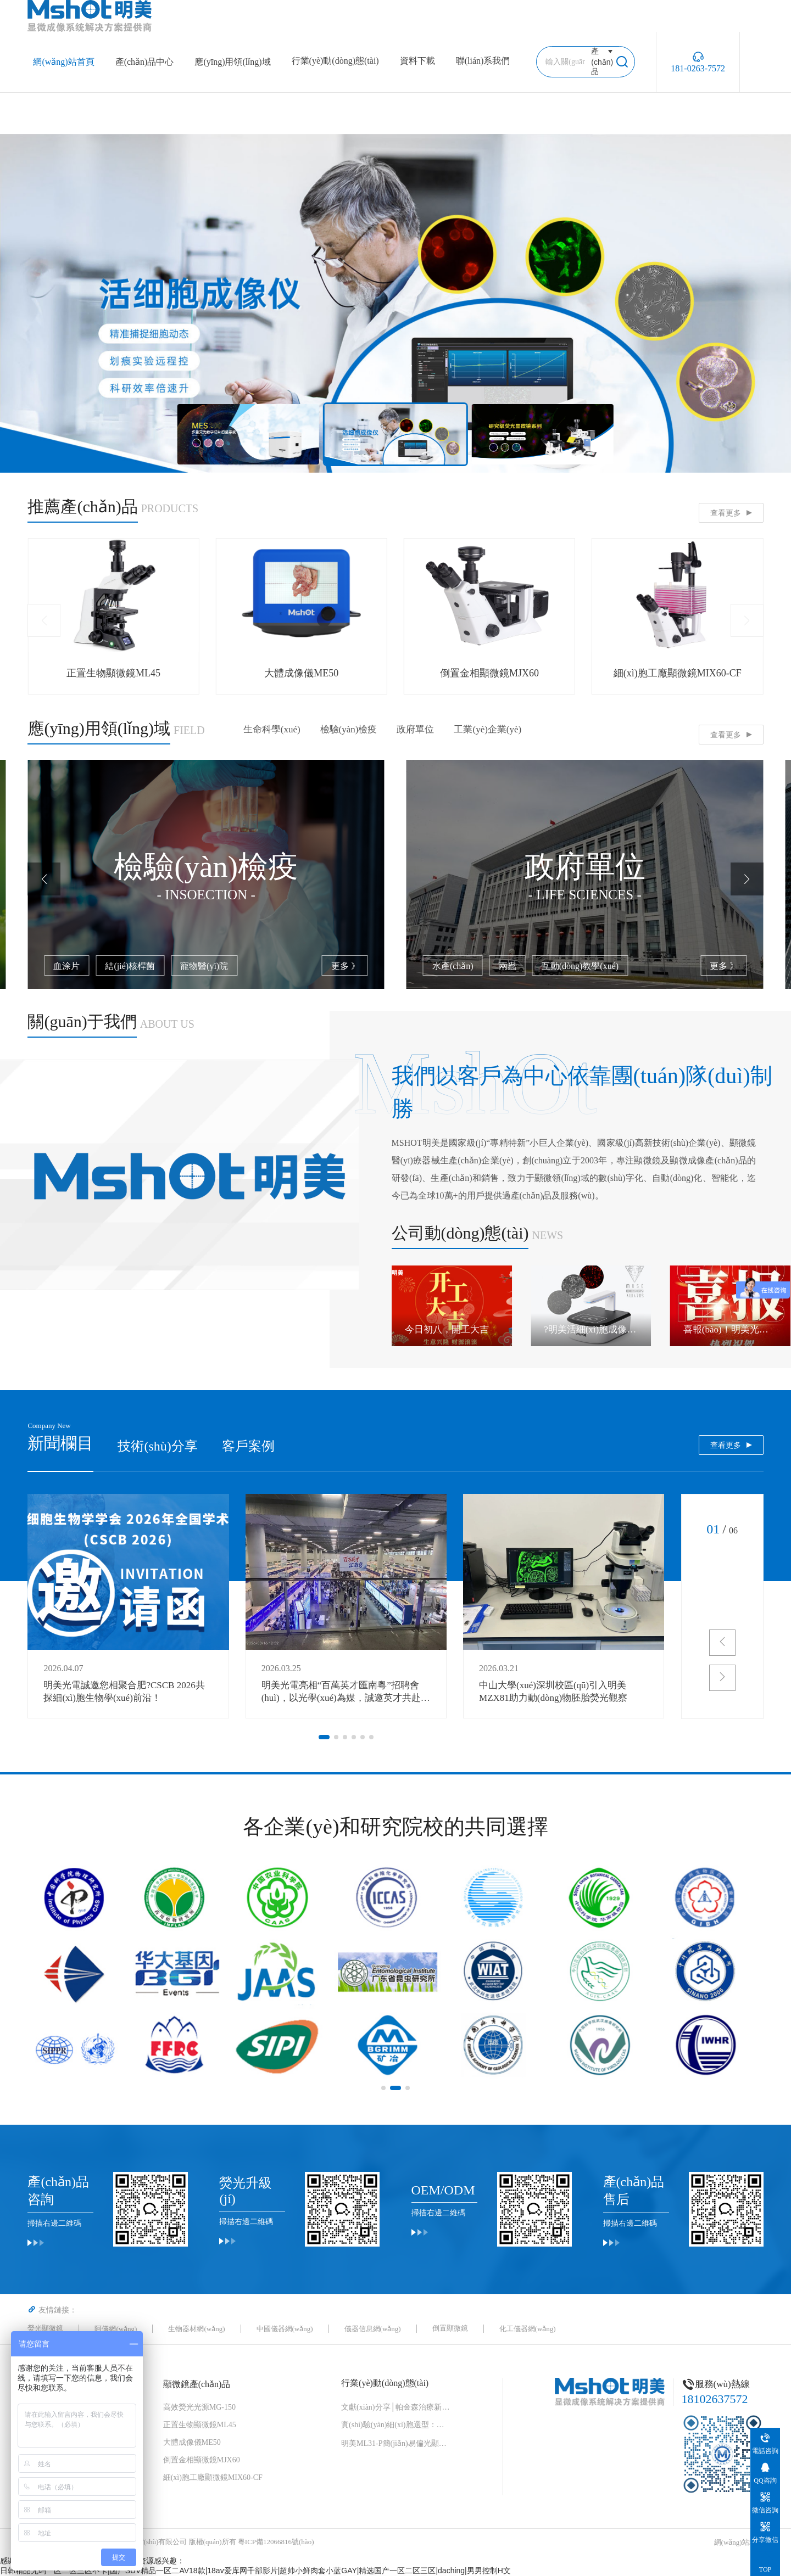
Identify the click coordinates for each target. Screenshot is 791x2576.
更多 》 (345, 966)
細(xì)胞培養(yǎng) (218, 966)
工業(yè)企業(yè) (487, 729)
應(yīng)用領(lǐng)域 (232, 61)
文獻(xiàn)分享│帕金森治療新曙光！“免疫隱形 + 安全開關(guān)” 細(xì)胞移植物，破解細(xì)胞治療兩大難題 (396, 2407)
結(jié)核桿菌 (509, 966)
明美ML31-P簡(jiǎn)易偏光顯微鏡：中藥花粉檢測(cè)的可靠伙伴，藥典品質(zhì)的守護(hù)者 (396, 2443)
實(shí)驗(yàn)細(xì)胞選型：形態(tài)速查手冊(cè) (396, 2425)
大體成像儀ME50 (192, 2442)
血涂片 (445, 966)
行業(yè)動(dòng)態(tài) (335, 60)
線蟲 (148, 966)
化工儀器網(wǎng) (527, 2329)
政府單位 (415, 729)
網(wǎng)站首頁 (63, 61)
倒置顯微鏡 (450, 2328)
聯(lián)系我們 (483, 60)
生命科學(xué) (271, 729)
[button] (43, 620)
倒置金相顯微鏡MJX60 (201, 2460)
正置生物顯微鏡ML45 (199, 2425)
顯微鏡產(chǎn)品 (197, 2384)
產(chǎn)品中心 (144, 61)
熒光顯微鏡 (45, 2328)
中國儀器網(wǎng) (285, 2329)
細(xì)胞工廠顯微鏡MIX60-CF (213, 2477)
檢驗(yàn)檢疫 (348, 729)
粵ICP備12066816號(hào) (276, 2542)
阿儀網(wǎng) (115, 2329)
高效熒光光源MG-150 (199, 2407)
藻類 (62, 966)
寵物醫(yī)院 (583, 966)
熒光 (105, 966)
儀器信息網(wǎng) (372, 2329)
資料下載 (417, 60)
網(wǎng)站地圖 (739, 2542)
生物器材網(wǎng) (196, 2329)
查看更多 (725, 513)
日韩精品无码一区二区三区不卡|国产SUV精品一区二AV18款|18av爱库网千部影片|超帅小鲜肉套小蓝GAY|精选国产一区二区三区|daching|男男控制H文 (255, 2570)
